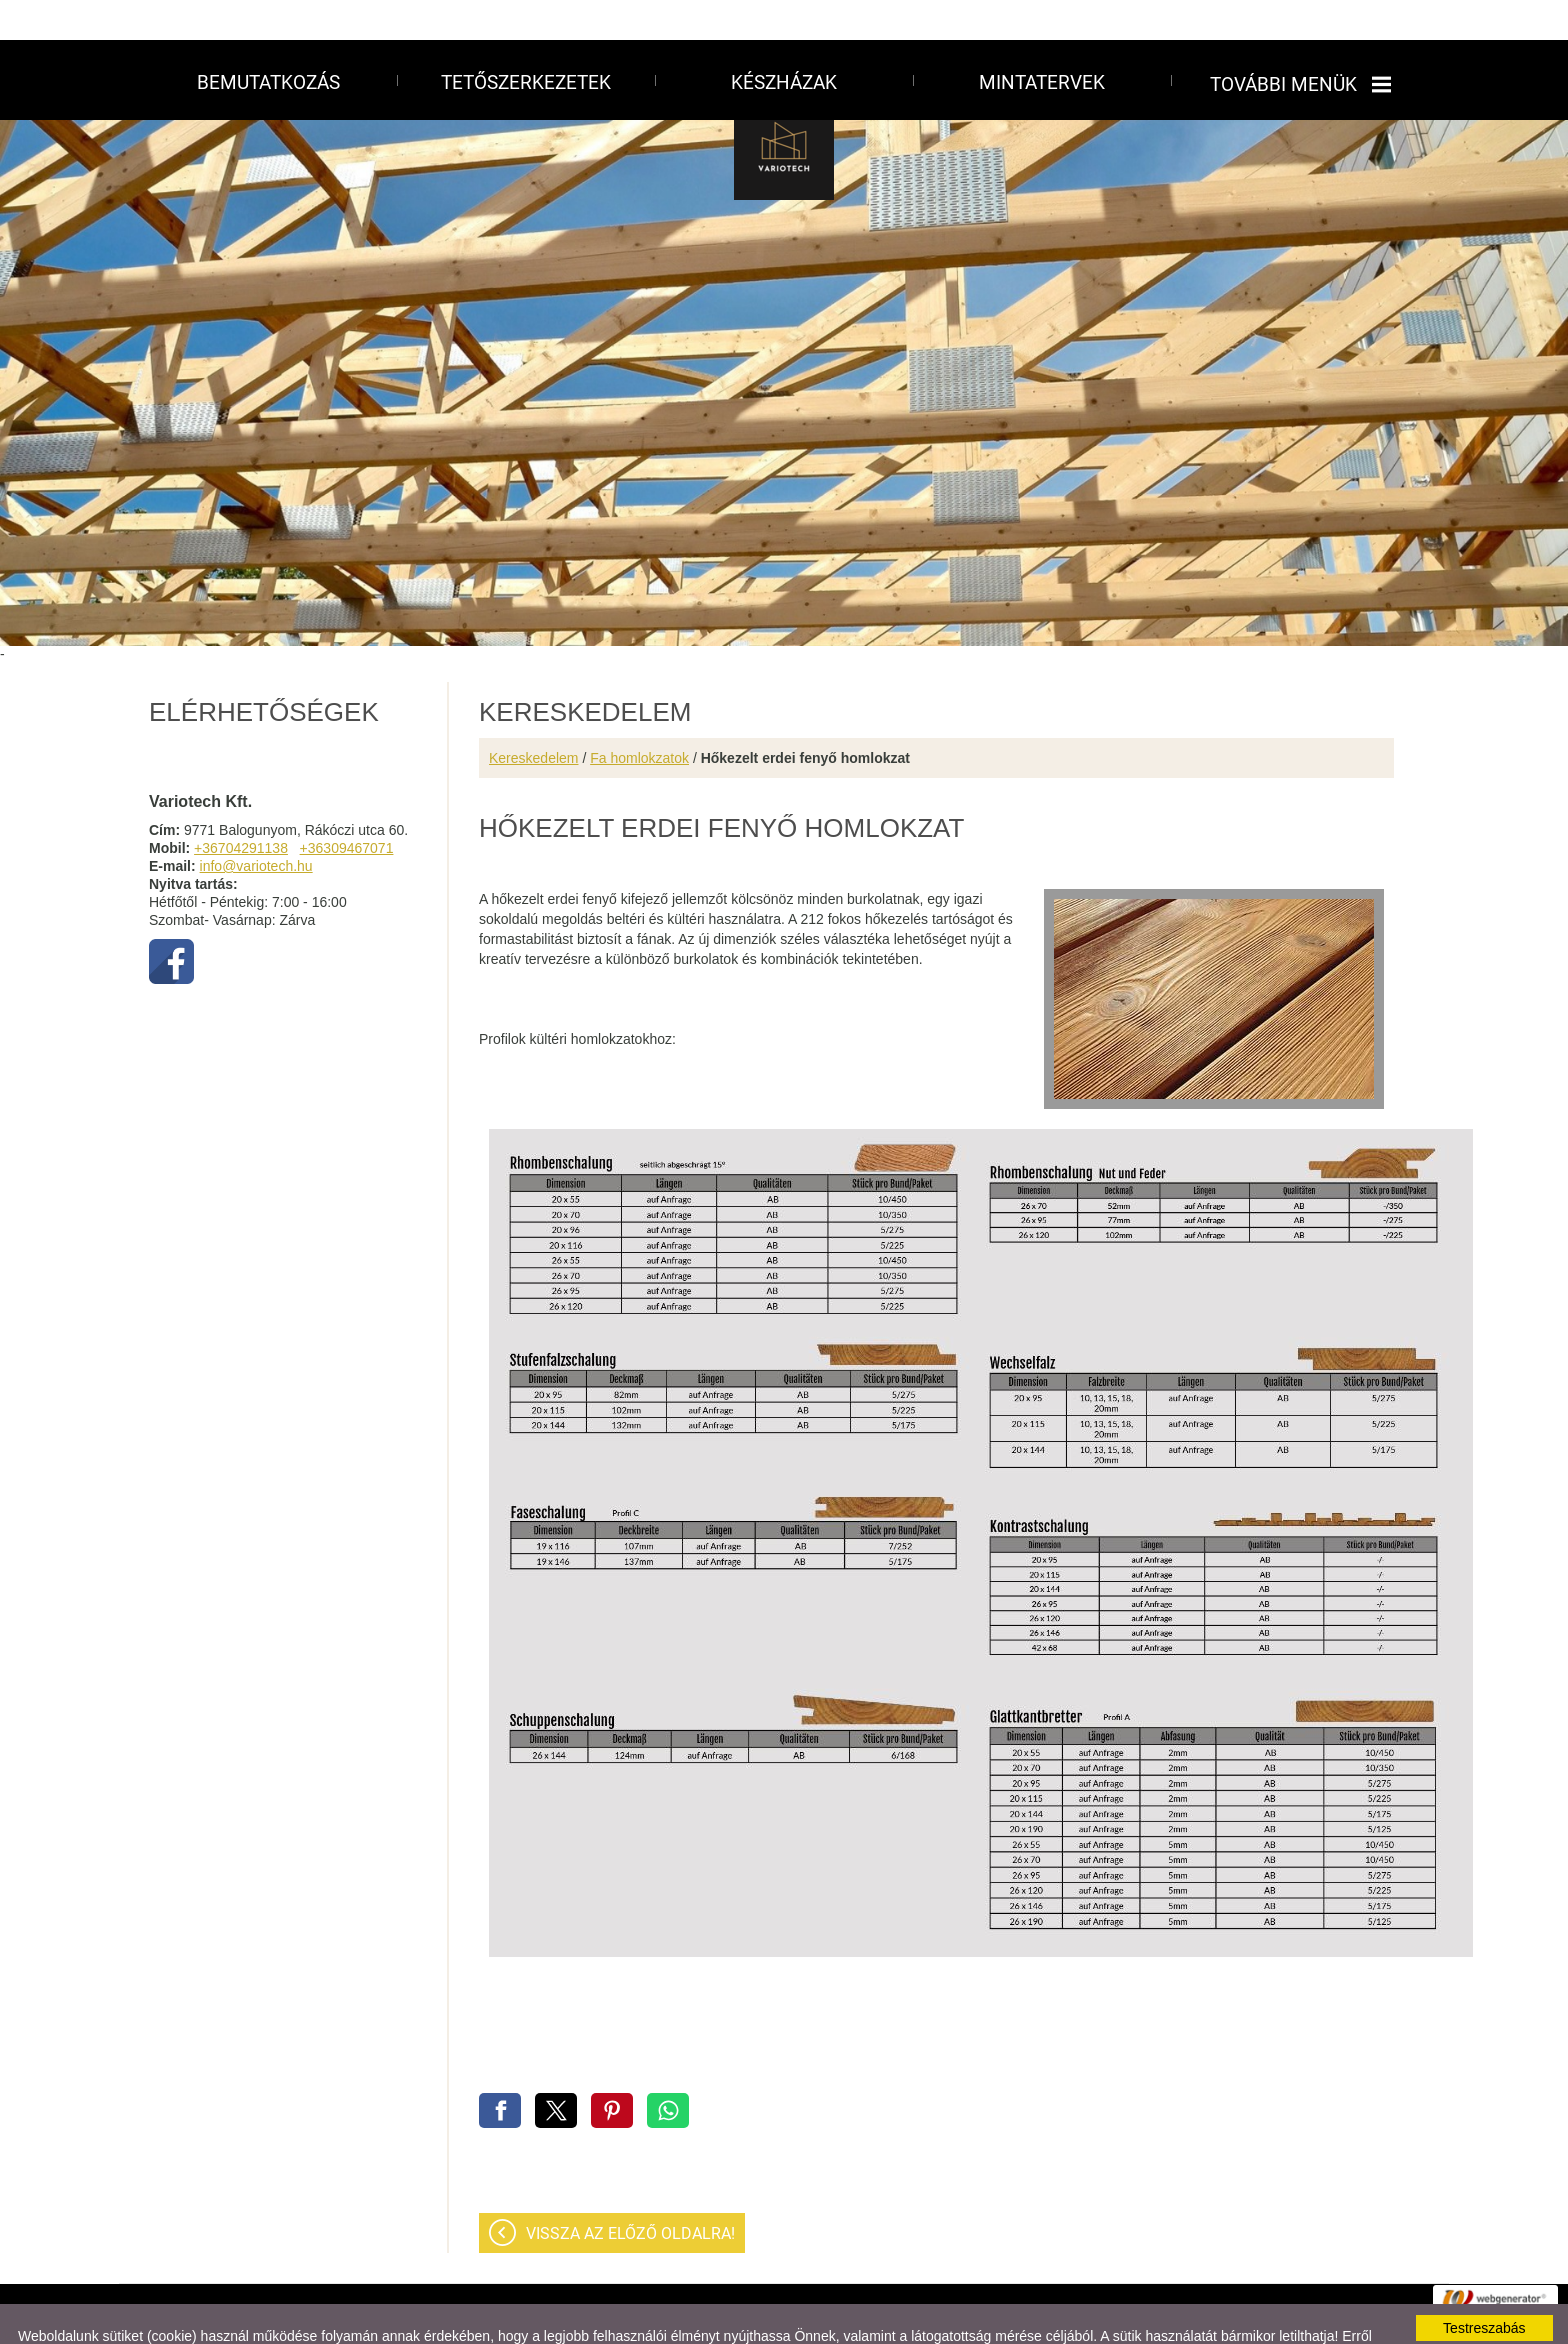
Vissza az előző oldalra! (630, 2193)
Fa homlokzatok (639, 718)
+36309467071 (347, 808)
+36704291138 (241, 808)
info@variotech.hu (256, 826)
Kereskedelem (534, 718)
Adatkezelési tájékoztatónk (312, 2312)
